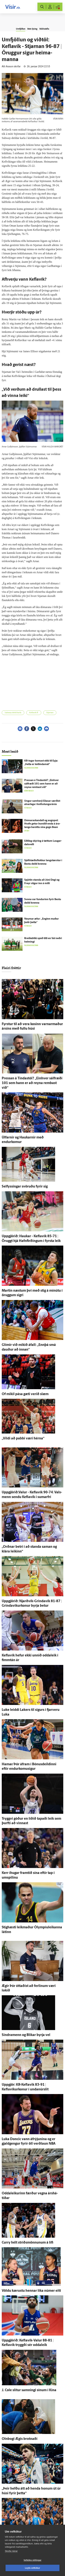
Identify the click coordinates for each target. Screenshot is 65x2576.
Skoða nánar (11, 2551)
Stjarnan (49, 713)
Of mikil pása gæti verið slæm (25, 1394)
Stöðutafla (44, 29)
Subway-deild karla (13, 713)
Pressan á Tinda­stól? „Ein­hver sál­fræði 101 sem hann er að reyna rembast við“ (41, 784)
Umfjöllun (20, 29)
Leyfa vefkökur (32, 2568)
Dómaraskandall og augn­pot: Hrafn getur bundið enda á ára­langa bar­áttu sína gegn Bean (42, 824)
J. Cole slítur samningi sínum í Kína (29, 2390)
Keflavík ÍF (33, 713)
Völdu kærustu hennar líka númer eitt (31, 2291)
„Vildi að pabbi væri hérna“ (23, 1438)
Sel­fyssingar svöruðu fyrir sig (25, 1186)
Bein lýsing (32, 29)
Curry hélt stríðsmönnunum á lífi (27, 2242)
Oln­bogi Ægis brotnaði (19, 2439)
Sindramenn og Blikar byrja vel (26, 2035)
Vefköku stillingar (32, 2560)
